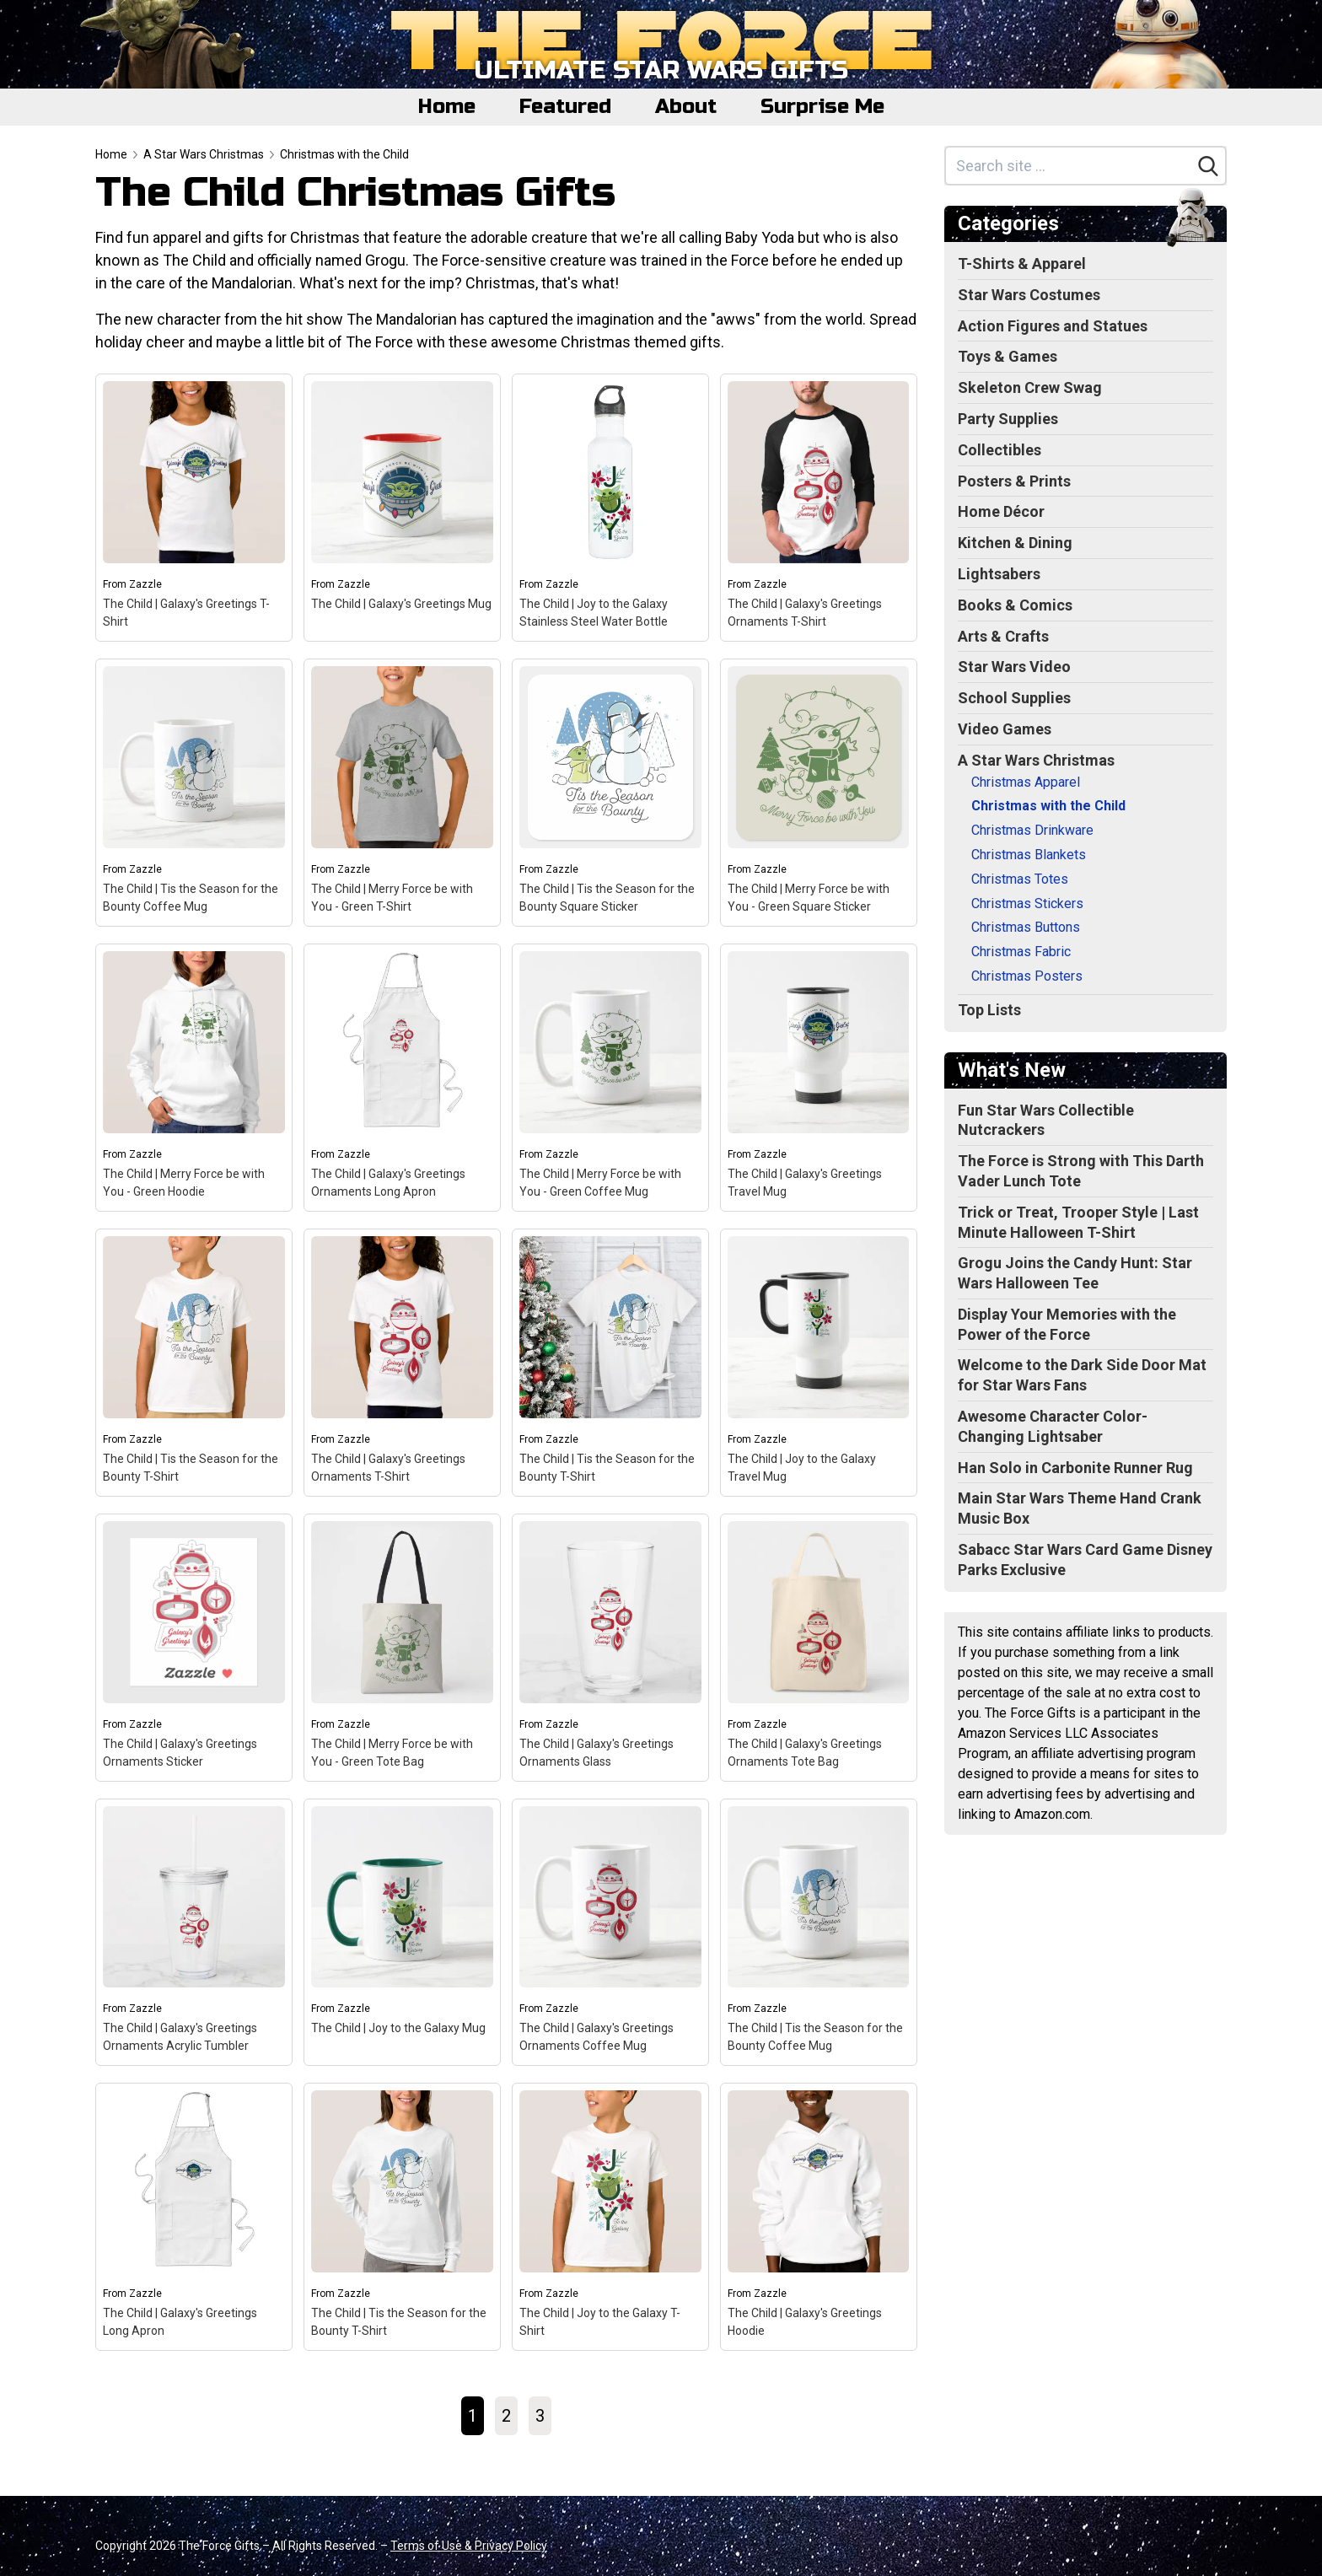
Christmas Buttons (1025, 927)
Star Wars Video (1014, 666)
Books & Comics (1015, 605)
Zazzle (145, 584)
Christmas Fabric (1021, 952)
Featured (565, 106)
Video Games (1004, 729)
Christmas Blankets (1028, 855)
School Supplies (1014, 698)
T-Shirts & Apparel (1022, 263)
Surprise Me (822, 106)
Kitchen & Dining (1015, 542)
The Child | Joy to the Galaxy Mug (398, 2028)
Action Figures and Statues (1052, 326)
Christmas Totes (1019, 879)
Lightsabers (999, 574)
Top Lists (989, 1010)
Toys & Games (1007, 356)
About (686, 106)
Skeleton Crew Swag (1030, 387)
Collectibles (999, 450)
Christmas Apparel (1025, 782)
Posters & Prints (1014, 481)
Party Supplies (1008, 419)
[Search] (1208, 166)
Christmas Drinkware (1032, 830)
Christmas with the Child (344, 154)
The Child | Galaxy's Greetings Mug (401, 603)
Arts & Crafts (1003, 636)
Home (447, 106)
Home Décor (1001, 511)
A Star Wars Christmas (203, 154)
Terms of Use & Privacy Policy (468, 2545)
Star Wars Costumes (1029, 295)
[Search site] (1069, 166)
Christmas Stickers (1027, 903)
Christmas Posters (1027, 976)
